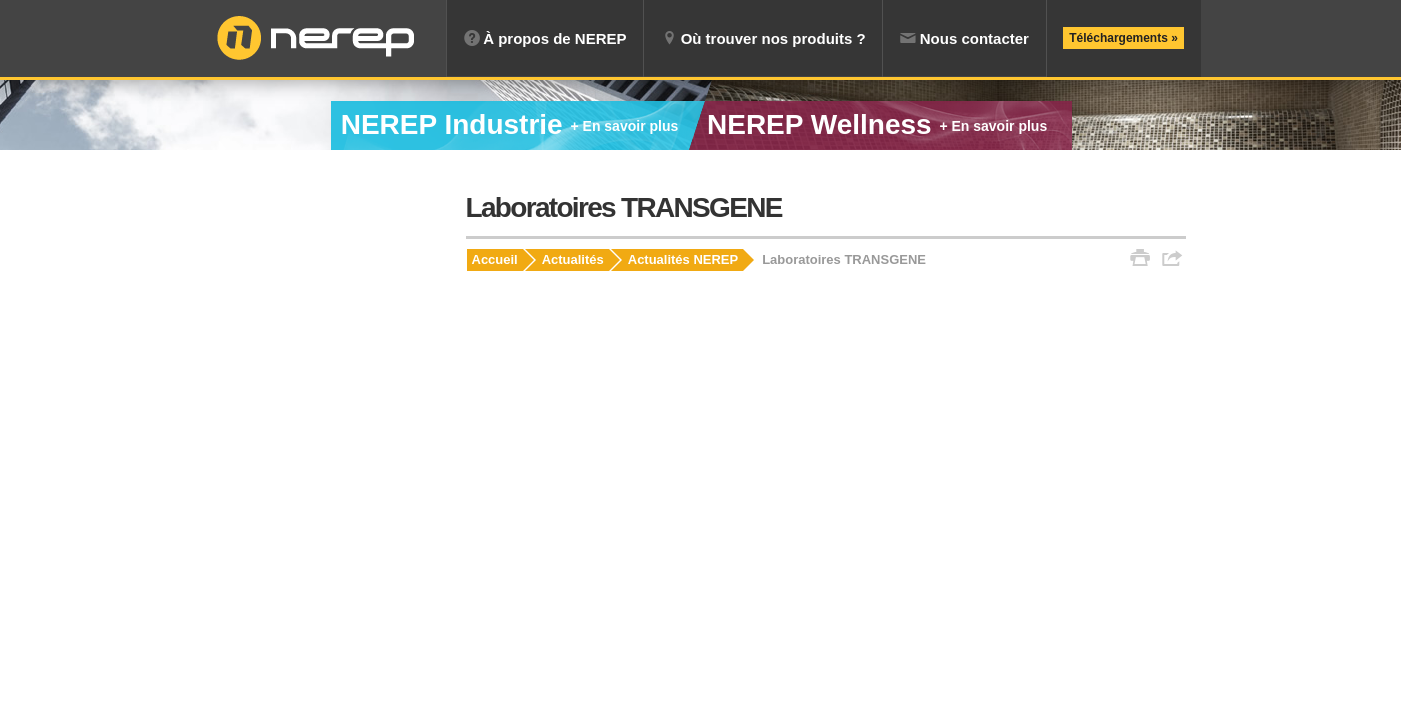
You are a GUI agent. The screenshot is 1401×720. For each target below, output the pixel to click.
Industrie (510, 124)
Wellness (877, 124)
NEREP (315, 38)
